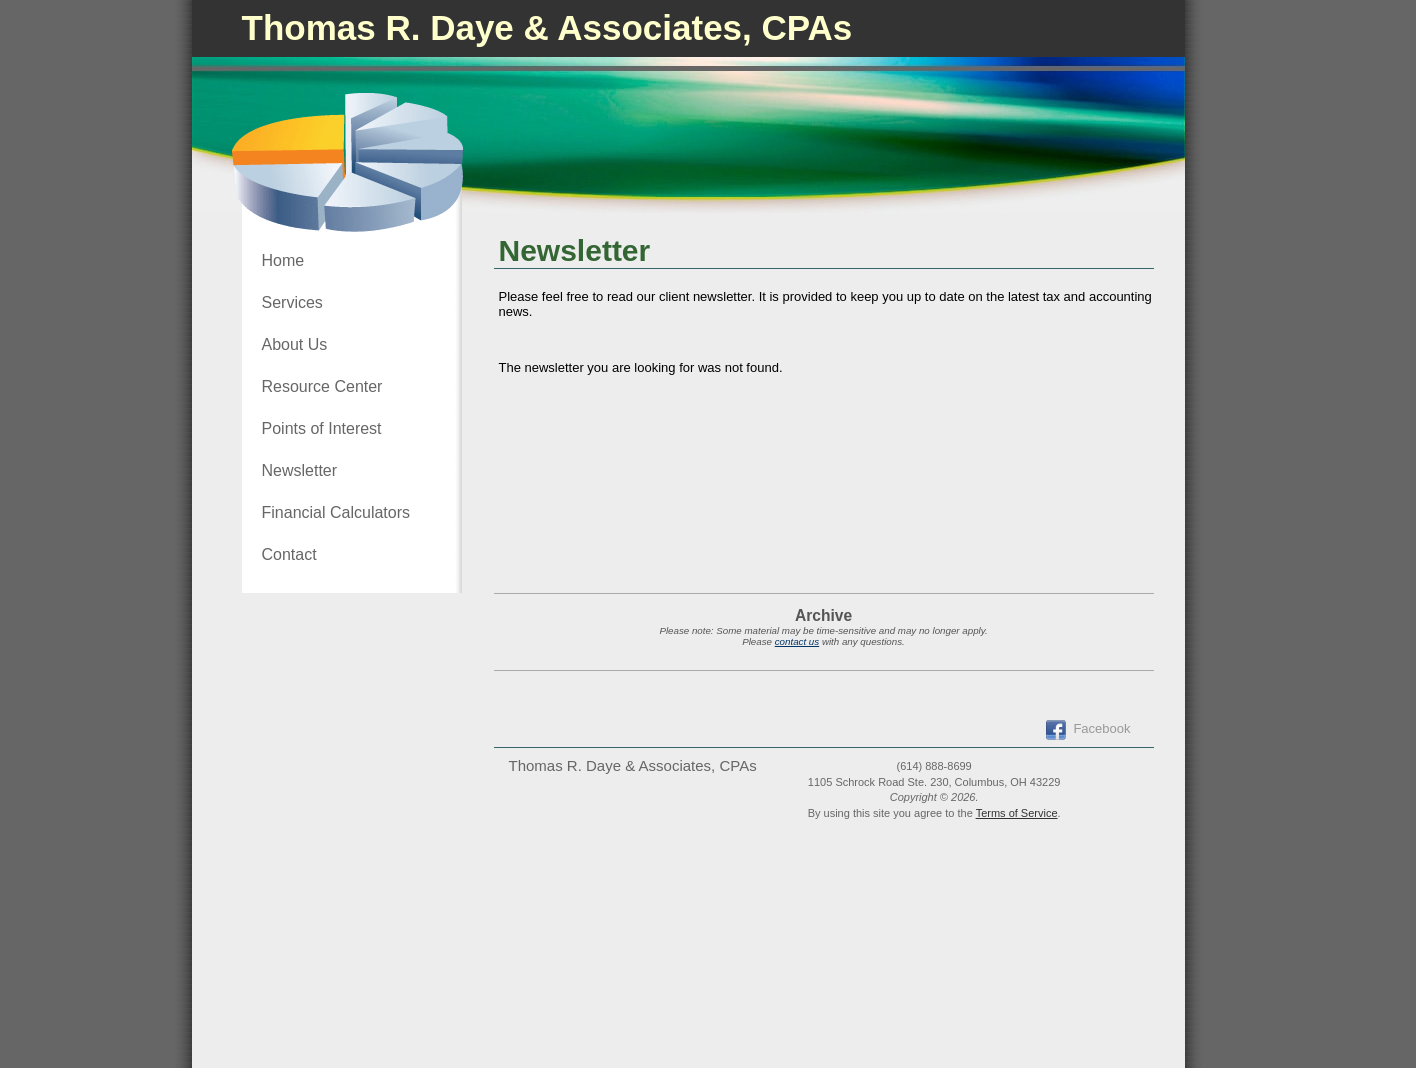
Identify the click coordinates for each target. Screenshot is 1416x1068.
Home (283, 260)
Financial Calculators (336, 512)
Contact (289, 554)
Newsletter (300, 470)
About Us (295, 344)
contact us (797, 641)
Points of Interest (322, 428)
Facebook (1101, 728)
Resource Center (322, 386)
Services (292, 302)
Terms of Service (1017, 813)
